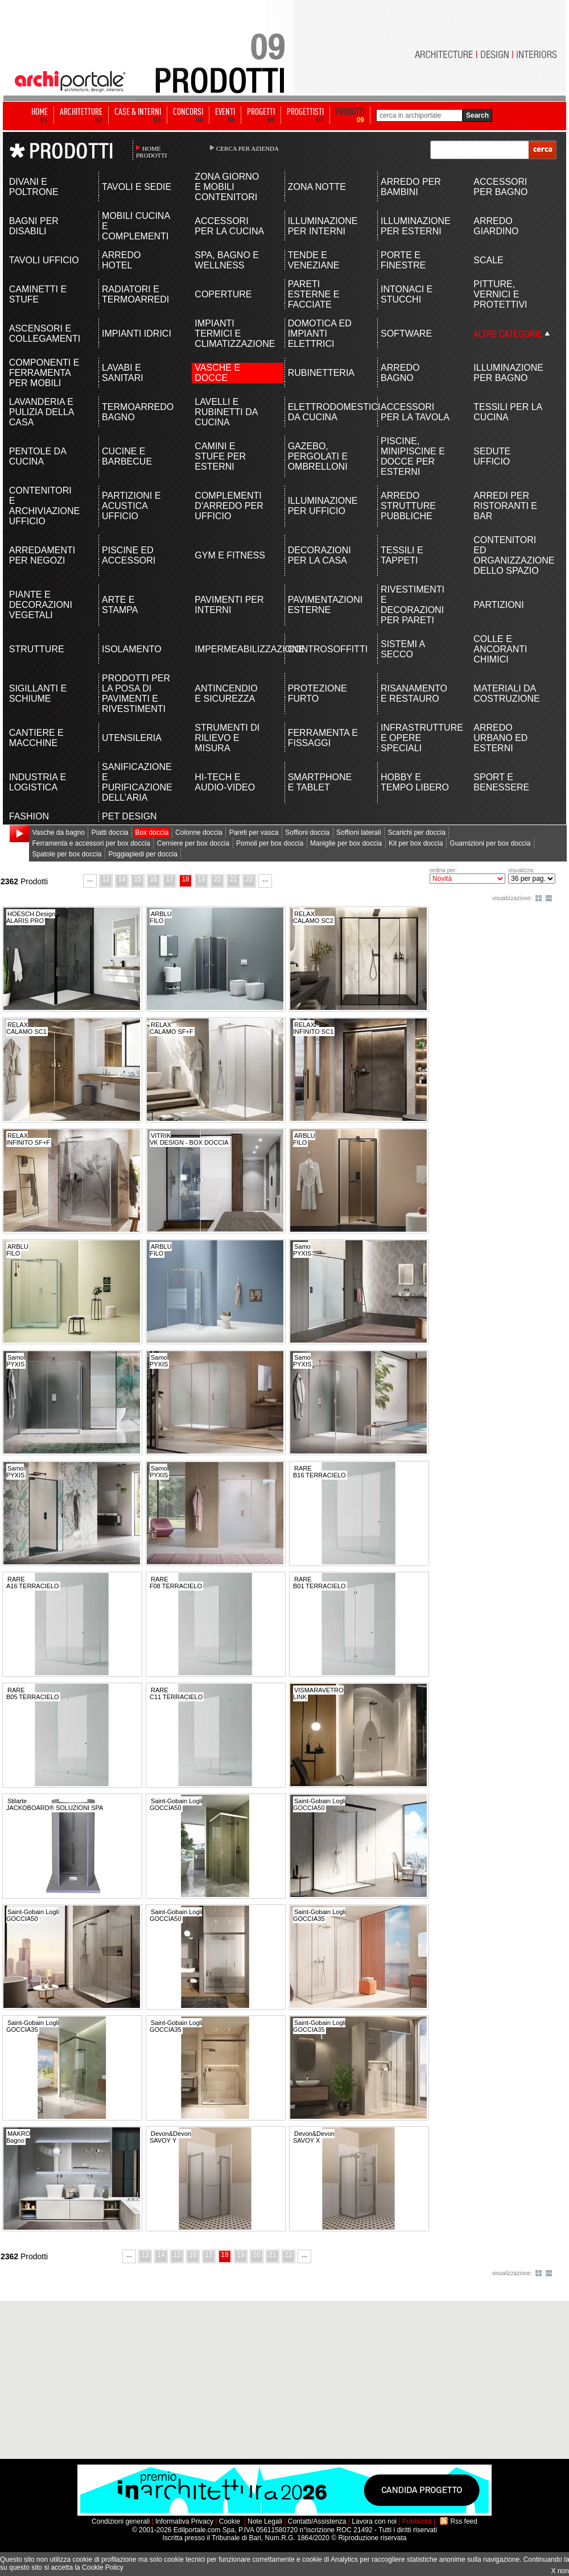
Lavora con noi (374, 2521)
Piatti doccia (110, 832)
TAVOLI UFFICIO (44, 260)
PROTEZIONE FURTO (317, 693)
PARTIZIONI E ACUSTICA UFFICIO (131, 506)
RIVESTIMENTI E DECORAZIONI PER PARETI (412, 605)
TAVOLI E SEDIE (136, 187)
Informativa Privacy (184, 2521)
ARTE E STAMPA (120, 605)
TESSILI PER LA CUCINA (507, 412)
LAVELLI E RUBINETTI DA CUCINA (226, 412)
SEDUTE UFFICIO (491, 456)
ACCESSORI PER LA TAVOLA (415, 412)
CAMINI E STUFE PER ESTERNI (220, 456)
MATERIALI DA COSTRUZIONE (506, 693)
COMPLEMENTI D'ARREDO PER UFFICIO (229, 506)
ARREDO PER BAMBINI (411, 187)
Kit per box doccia (416, 843)
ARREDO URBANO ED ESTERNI (500, 738)
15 (137, 879)
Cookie (229, 2521)
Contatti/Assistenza (317, 2521)
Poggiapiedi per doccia (142, 854)
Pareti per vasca (254, 832)
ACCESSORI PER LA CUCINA (229, 226)
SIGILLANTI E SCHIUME (38, 693)
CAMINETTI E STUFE (38, 294)
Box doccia (151, 832)
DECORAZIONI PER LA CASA (319, 555)
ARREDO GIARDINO (495, 226)
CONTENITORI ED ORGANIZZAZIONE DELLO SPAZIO (509, 555)
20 (217, 879)
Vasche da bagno (58, 832)
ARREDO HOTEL (121, 260)
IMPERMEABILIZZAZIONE (230, 649)
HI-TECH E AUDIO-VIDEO (225, 782)
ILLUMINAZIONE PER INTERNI (323, 226)
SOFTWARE (406, 333)
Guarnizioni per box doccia (490, 843)
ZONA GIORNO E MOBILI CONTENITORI (227, 187)
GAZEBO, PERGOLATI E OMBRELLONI (318, 456)
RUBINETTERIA (321, 373)
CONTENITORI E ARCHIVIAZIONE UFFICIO (44, 506)
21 (233, 879)
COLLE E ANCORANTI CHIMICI (500, 649)
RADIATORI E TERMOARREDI (135, 294)
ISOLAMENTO (132, 649)
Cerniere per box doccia (193, 843)
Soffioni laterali (358, 832)
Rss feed (464, 2521)
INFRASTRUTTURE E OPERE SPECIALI (416, 738)
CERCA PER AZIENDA (247, 148)
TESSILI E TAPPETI (402, 555)
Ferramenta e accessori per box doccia (91, 843)
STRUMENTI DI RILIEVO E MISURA (227, 738)
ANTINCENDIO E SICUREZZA (226, 693)
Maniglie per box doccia (346, 843)
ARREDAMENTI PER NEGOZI (42, 555)
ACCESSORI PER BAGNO (500, 187)
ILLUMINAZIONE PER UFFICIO (323, 506)
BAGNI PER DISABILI (34, 226)
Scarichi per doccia (416, 832)
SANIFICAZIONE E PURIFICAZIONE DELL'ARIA (137, 782)
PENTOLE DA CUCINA (37, 456)
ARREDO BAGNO (400, 373)
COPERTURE (223, 294)
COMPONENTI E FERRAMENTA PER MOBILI (44, 373)
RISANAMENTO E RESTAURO (414, 693)
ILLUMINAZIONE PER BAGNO (508, 373)
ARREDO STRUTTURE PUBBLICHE (408, 506)
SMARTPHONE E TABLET (320, 782)
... (90, 879)
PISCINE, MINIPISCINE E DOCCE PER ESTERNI (413, 456)
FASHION (29, 816)
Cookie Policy (102, 2567)
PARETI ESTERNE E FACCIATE (314, 294)
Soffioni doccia (307, 832)
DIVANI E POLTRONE (34, 187)
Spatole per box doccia (66, 854)
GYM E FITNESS (230, 555)
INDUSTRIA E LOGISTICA (37, 782)
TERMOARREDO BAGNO (137, 412)
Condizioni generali (121, 2521)
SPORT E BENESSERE (501, 782)
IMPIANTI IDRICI (136, 333)
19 (201, 879)
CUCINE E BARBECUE (127, 456)
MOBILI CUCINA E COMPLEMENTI (136, 226)
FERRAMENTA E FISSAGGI (323, 738)
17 (169, 879)
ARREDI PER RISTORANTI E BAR (505, 506)
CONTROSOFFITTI (323, 649)
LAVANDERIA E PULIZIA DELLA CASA (41, 412)
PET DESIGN (129, 816)
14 (121, 879)
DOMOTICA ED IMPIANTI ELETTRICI (320, 333)
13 (105, 879)
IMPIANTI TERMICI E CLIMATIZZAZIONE (230, 333)
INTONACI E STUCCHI (406, 294)
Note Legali (265, 2521)
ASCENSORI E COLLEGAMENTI (44, 333)
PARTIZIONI (498, 605)
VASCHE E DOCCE (217, 373)
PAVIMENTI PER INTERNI (229, 605)
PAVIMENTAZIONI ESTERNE (323, 605)
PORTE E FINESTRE (403, 260)
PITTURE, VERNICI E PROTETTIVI (500, 294)
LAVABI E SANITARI (122, 373)
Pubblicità (417, 2521)
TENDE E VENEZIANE (314, 260)
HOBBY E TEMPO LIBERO (415, 782)
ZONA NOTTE (317, 187)
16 (153, 879)
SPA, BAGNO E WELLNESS (227, 260)
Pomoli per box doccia (269, 843)
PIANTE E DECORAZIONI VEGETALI (40, 605)
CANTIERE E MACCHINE (36, 738)
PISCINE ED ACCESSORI (128, 555)
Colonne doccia (198, 832)
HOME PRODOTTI (151, 152)
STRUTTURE (36, 649)
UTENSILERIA (132, 738)
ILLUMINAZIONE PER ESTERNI (416, 226)
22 (249, 879)
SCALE (488, 260)
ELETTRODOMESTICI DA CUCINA (323, 412)
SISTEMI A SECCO (402, 649)
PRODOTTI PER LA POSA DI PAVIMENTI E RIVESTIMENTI (136, 693)
